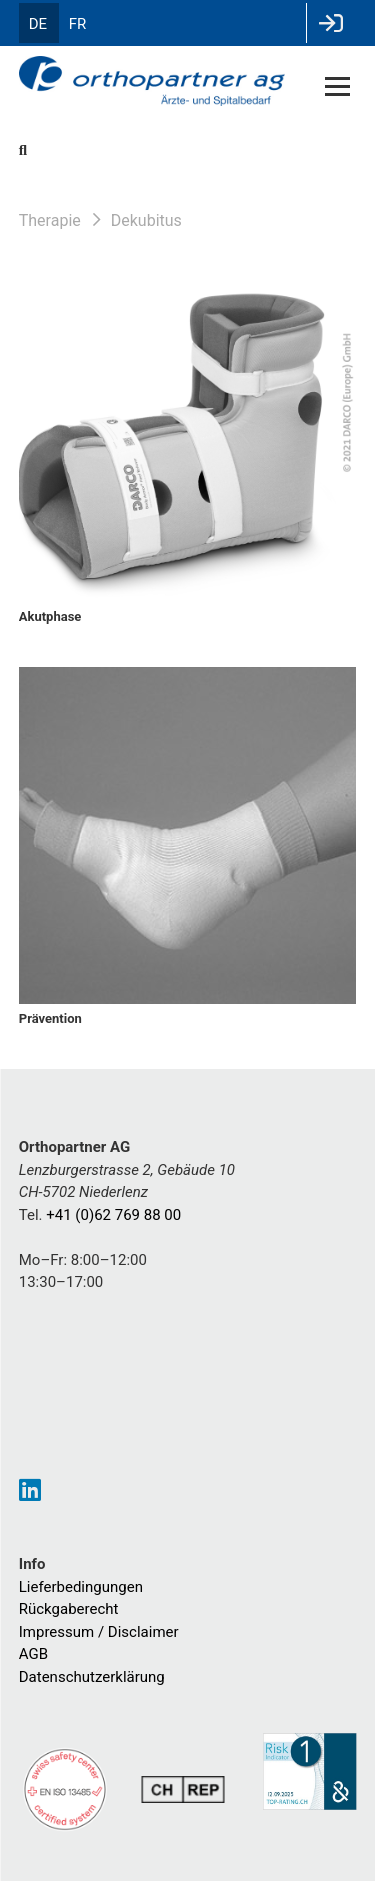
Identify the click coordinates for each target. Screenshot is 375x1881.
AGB (33, 1654)
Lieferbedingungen (81, 1587)
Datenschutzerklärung (92, 1677)
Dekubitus (146, 220)
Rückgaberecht (69, 1609)
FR (78, 24)
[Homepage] (154, 82)
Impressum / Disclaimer (99, 1632)
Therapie (50, 220)
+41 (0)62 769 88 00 (113, 1215)
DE (38, 24)
